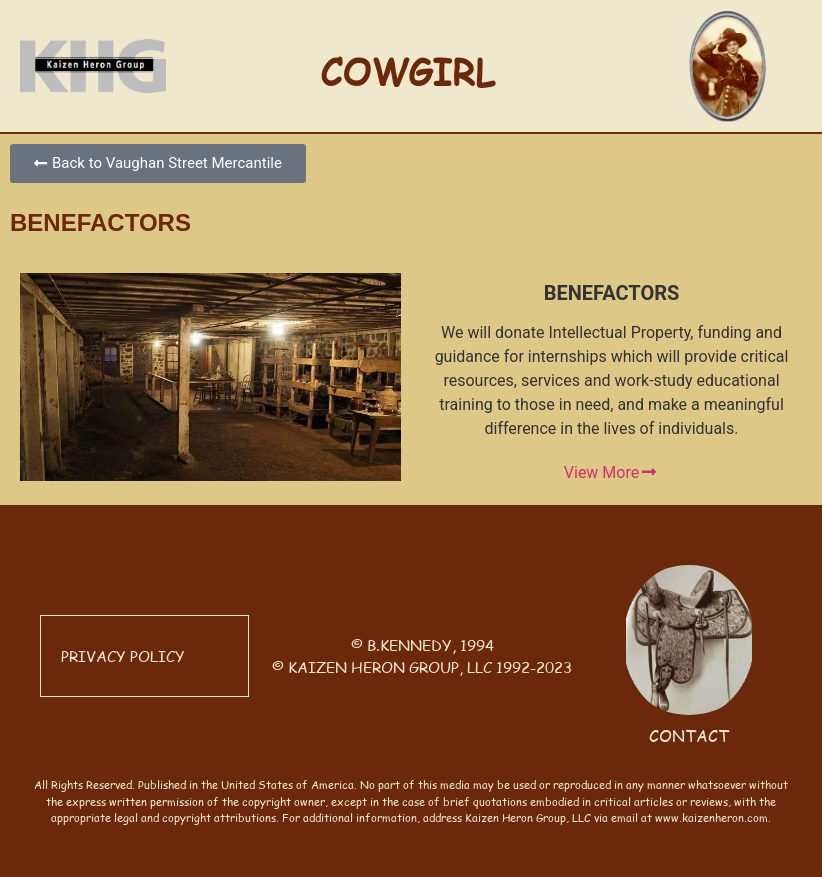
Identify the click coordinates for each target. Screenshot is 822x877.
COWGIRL (407, 71)
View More (611, 473)
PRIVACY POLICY (123, 655)
